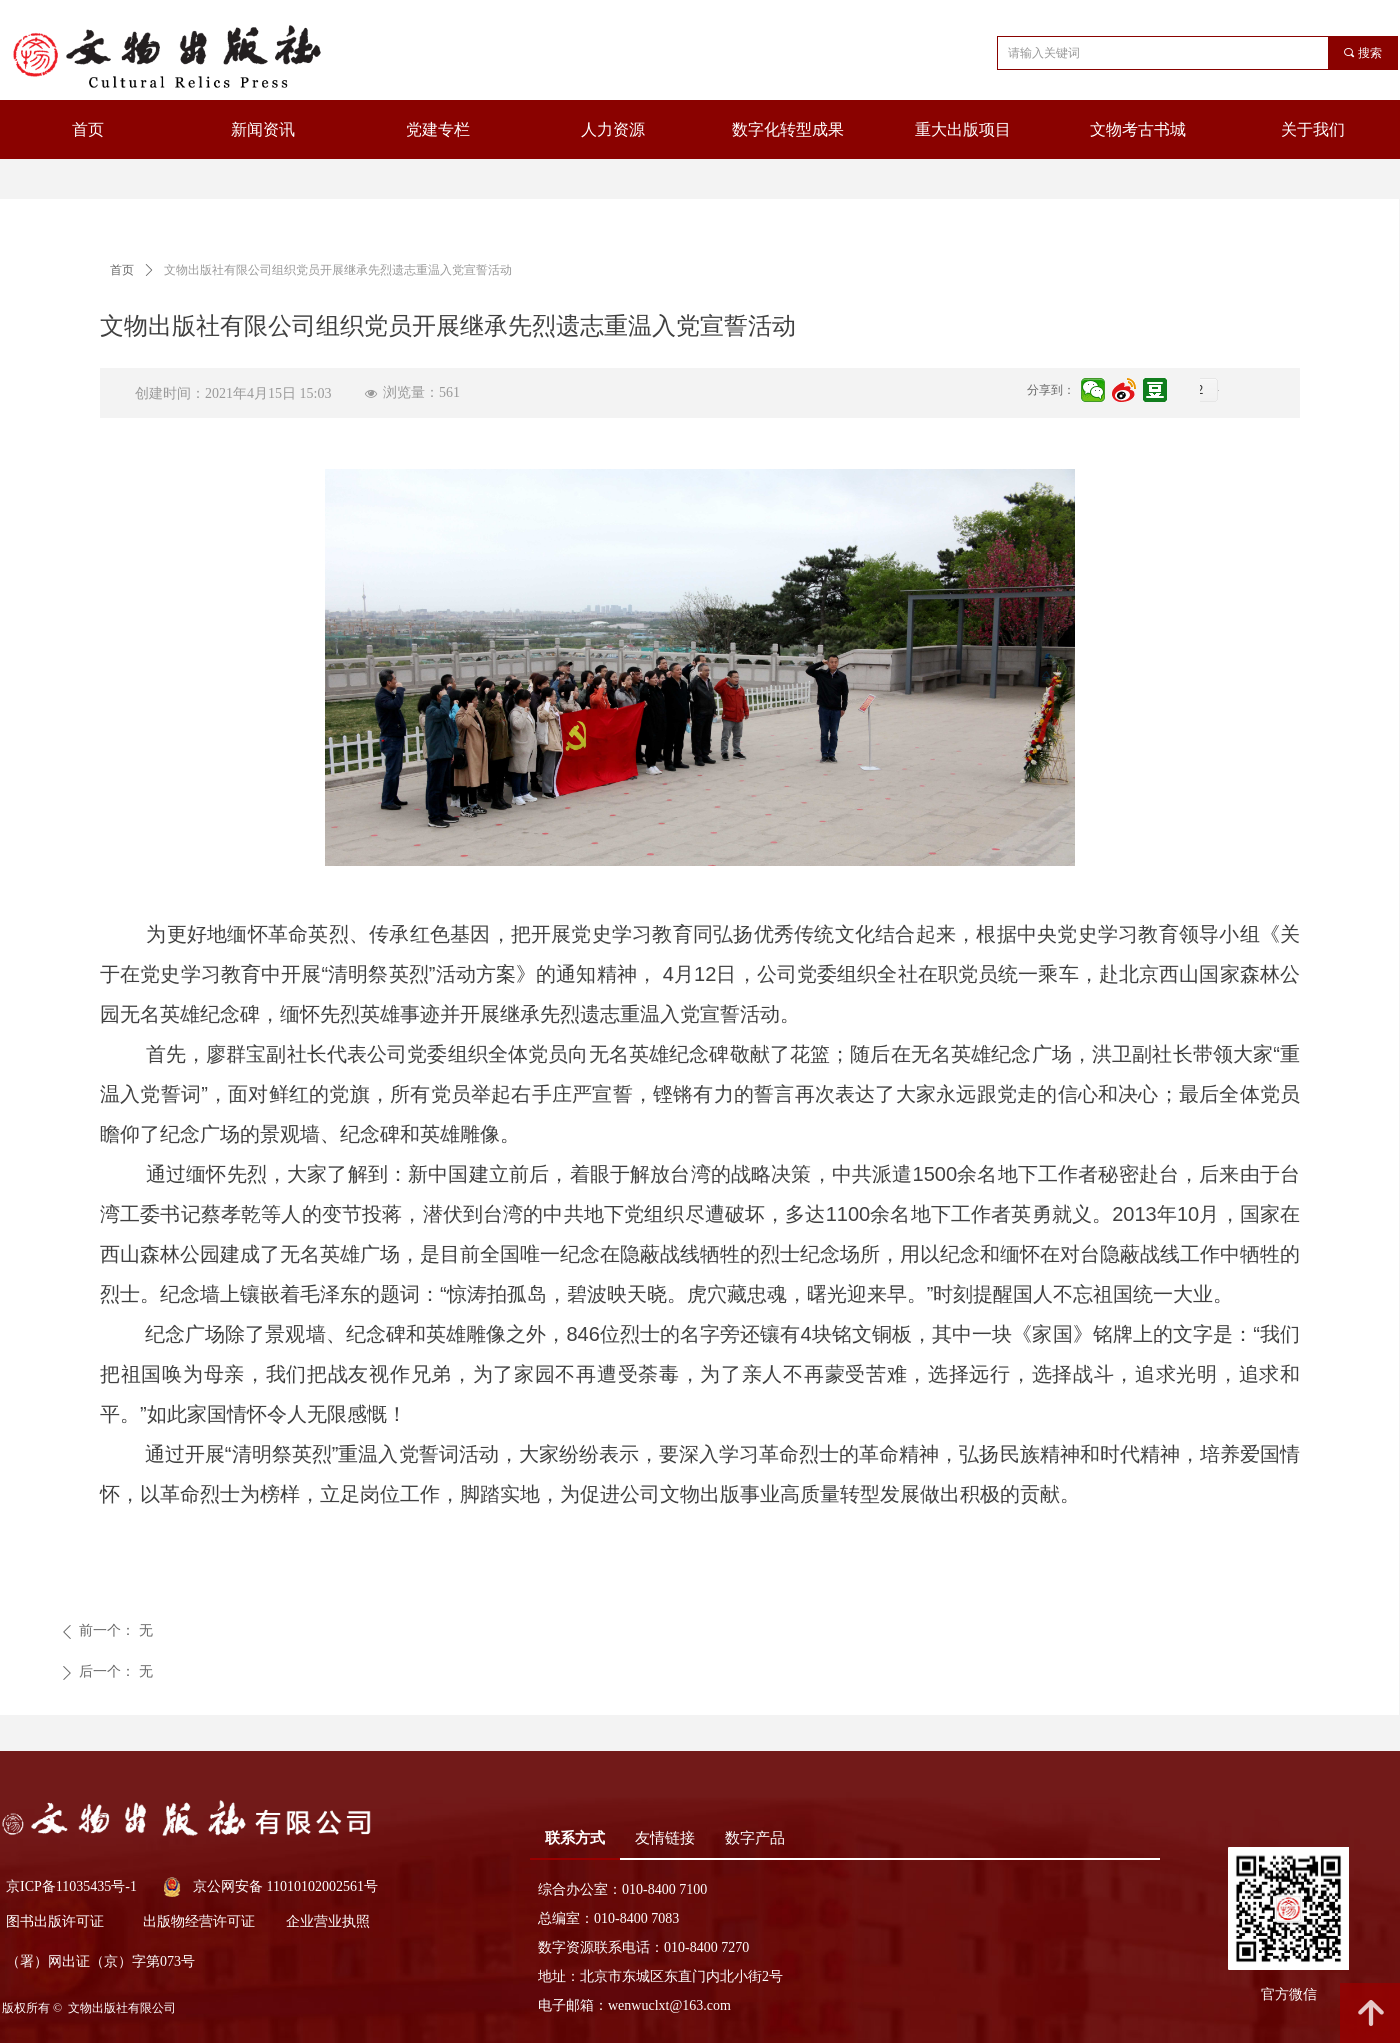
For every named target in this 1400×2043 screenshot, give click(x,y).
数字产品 (755, 1838)
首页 (122, 270)
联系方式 (575, 1838)
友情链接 (665, 1838)
